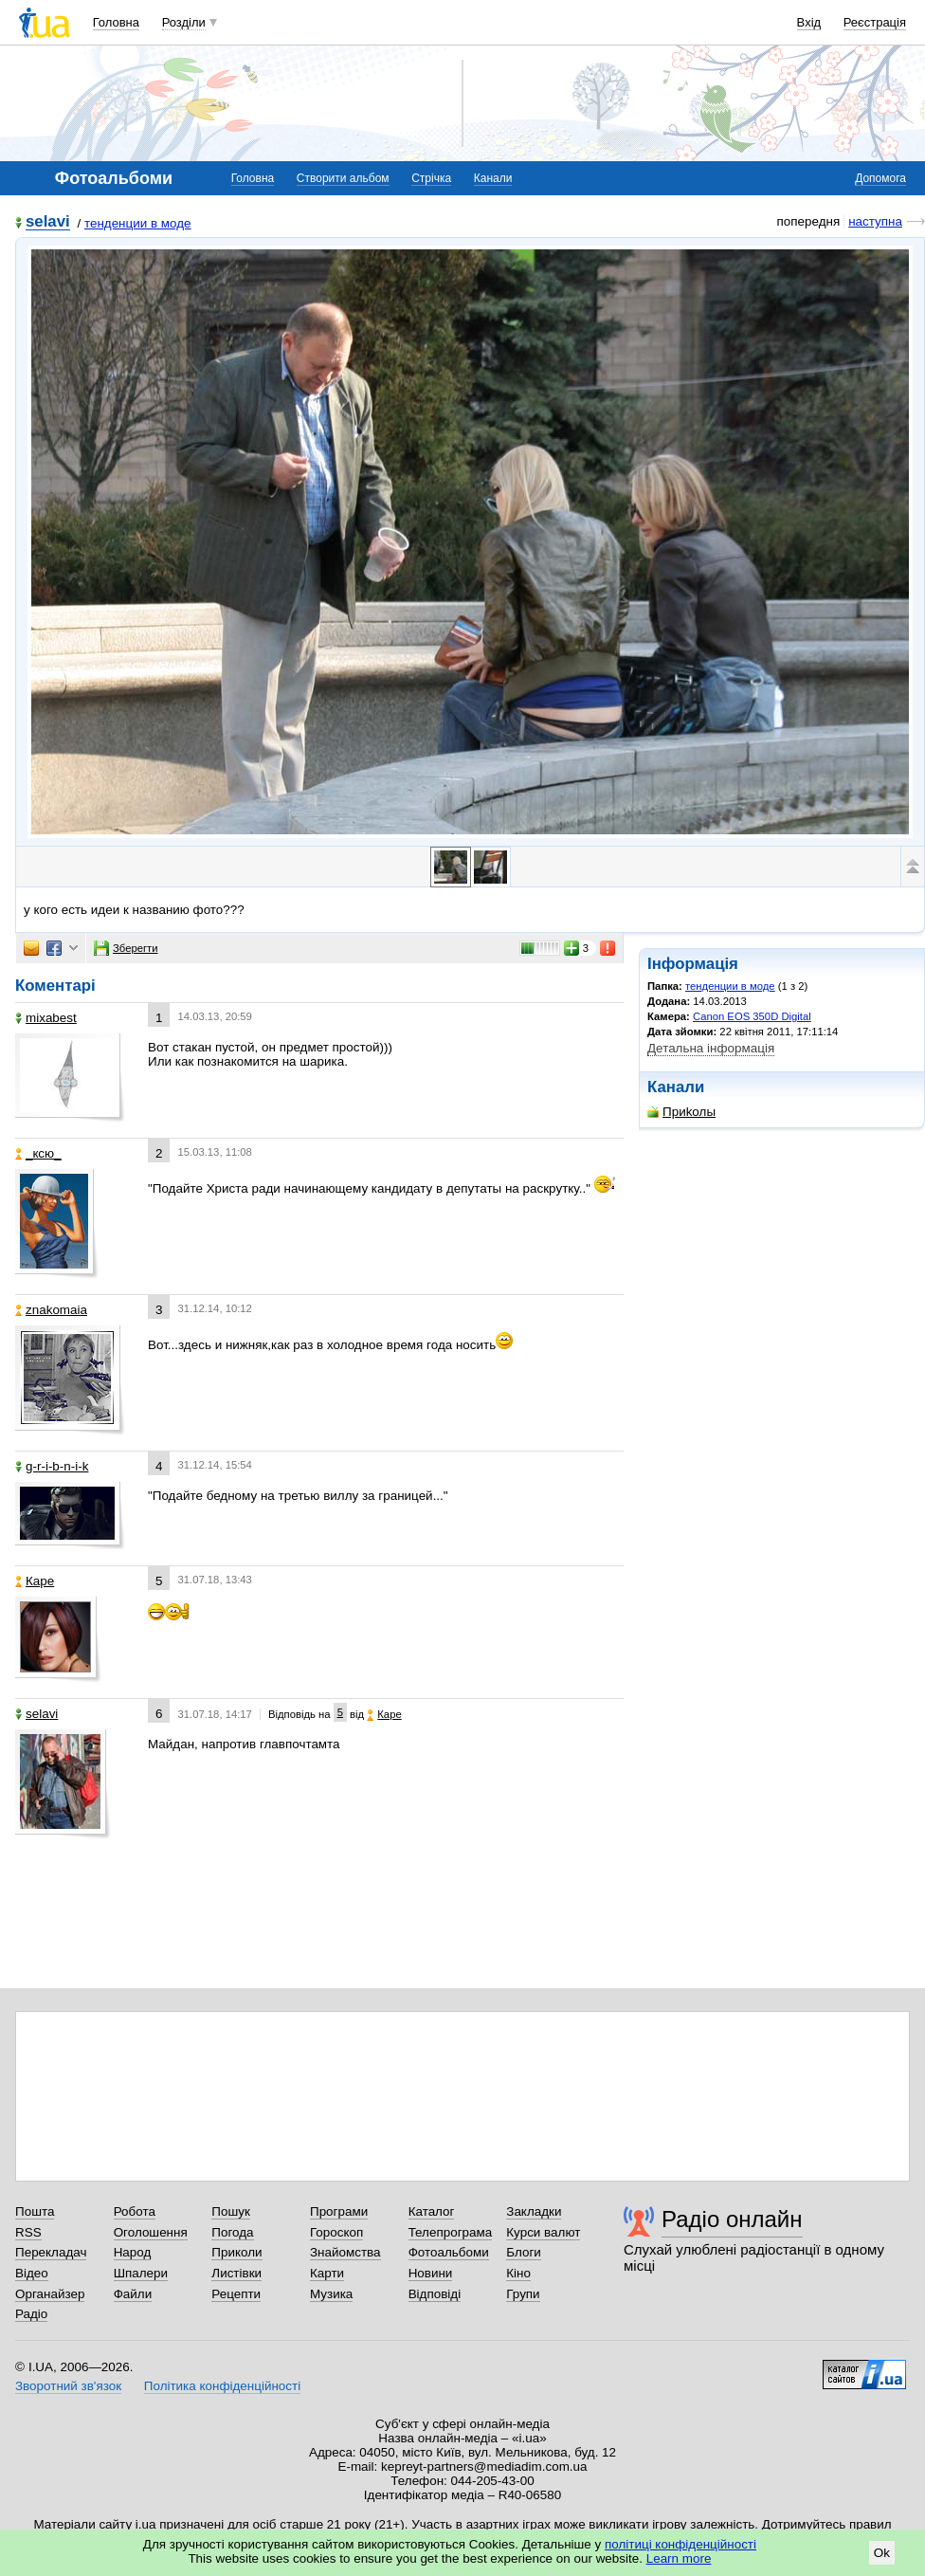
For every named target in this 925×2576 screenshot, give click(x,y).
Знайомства (345, 2252)
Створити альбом (343, 178)
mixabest (46, 1018)
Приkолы (681, 1112)
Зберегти (126, 948)
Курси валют (543, 2232)
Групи (522, 2294)
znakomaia (51, 1310)
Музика (331, 2294)
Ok (882, 2553)
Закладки (533, 2211)
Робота (134, 2211)
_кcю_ (38, 1153)
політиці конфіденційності (680, 2544)
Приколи (236, 2252)
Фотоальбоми (448, 2252)
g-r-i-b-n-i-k (51, 1466)
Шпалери (141, 2273)
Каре (34, 1581)
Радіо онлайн (732, 2219)
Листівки (236, 2273)
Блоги (523, 2252)
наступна (875, 221)
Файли (133, 2294)
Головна (116, 22)
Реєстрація (874, 22)
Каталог (431, 2211)
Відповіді (435, 2294)
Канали (493, 178)
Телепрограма (450, 2232)
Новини (430, 2273)
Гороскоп (336, 2232)
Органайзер (49, 2294)
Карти (327, 2273)
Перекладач (50, 2252)
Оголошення (151, 2232)
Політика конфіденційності (222, 2386)
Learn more (679, 2558)
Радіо (31, 2314)
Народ (133, 2252)
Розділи (184, 22)
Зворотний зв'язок (68, 2386)
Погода (232, 2232)
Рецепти (236, 2294)
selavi (48, 222)
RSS (28, 2232)
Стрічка (431, 178)
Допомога (880, 178)
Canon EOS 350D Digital (752, 1016)
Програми (339, 2211)
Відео (31, 2273)
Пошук (230, 2211)
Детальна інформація (710, 1048)
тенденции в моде (137, 223)
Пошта (34, 2211)
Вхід (809, 22)
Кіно (518, 2273)
